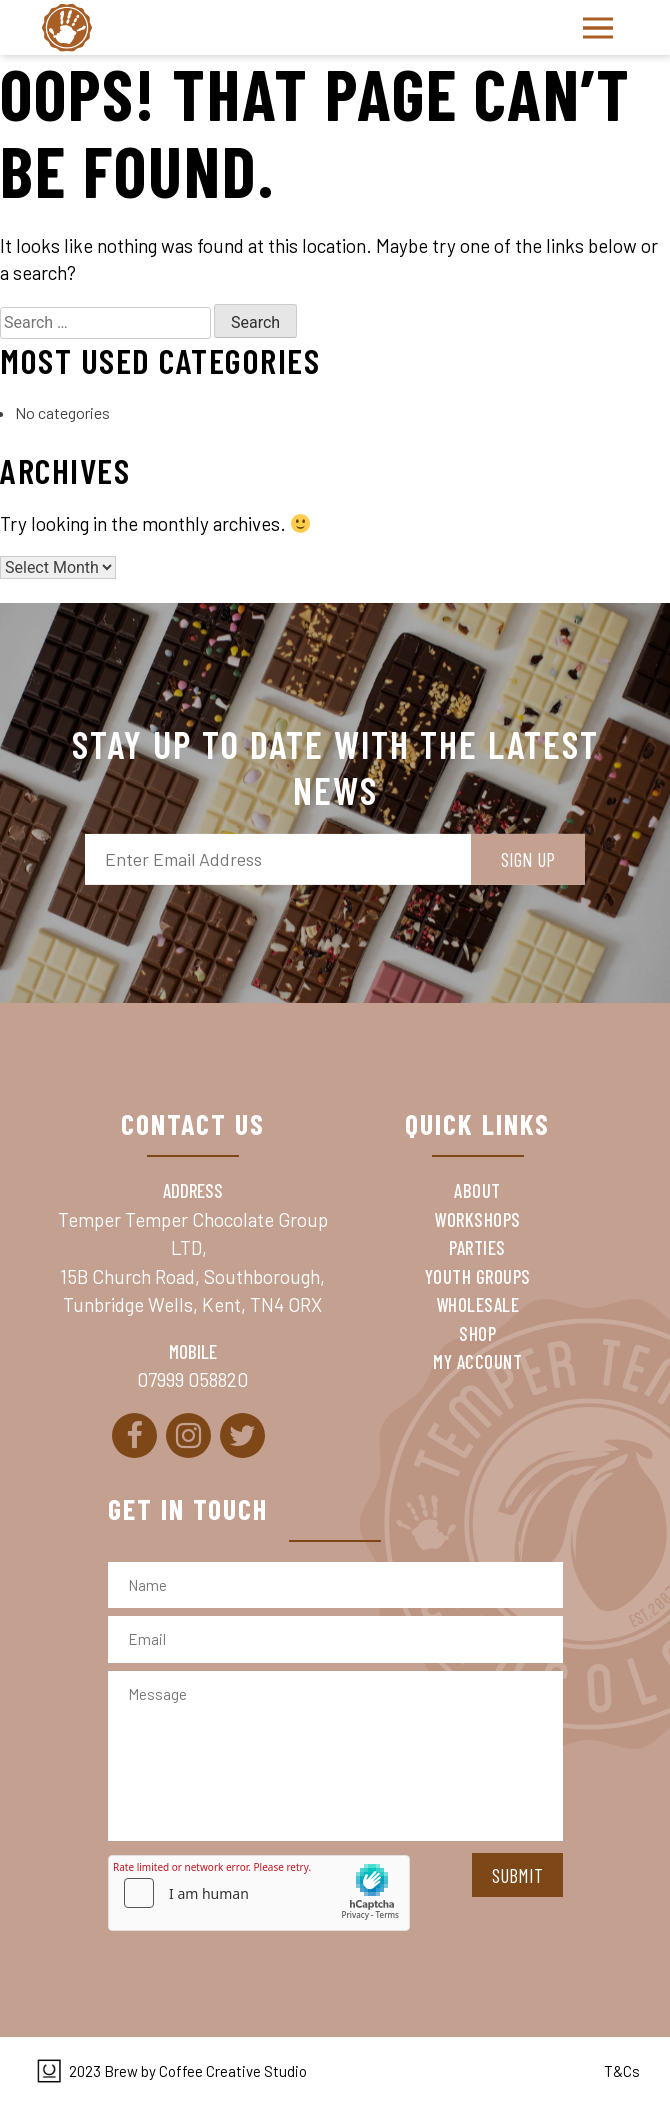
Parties (477, 1247)
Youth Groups (478, 1276)
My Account (477, 1361)
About (477, 1190)
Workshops (477, 1219)
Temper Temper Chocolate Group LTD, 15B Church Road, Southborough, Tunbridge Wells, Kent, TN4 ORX (193, 1262)
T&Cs (622, 2071)
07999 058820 (192, 1379)
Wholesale (478, 1304)
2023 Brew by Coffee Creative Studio (188, 2071)
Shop (477, 1333)
